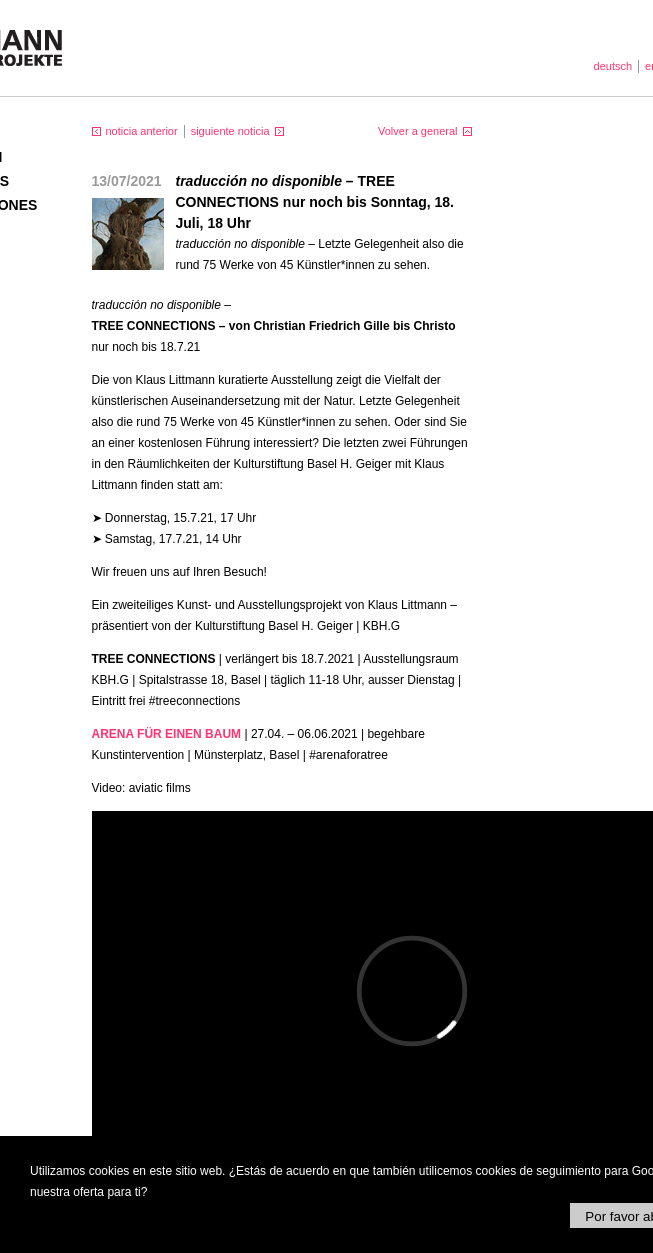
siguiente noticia (230, 131)
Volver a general (418, 131)
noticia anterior (142, 131)
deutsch (613, 66)
